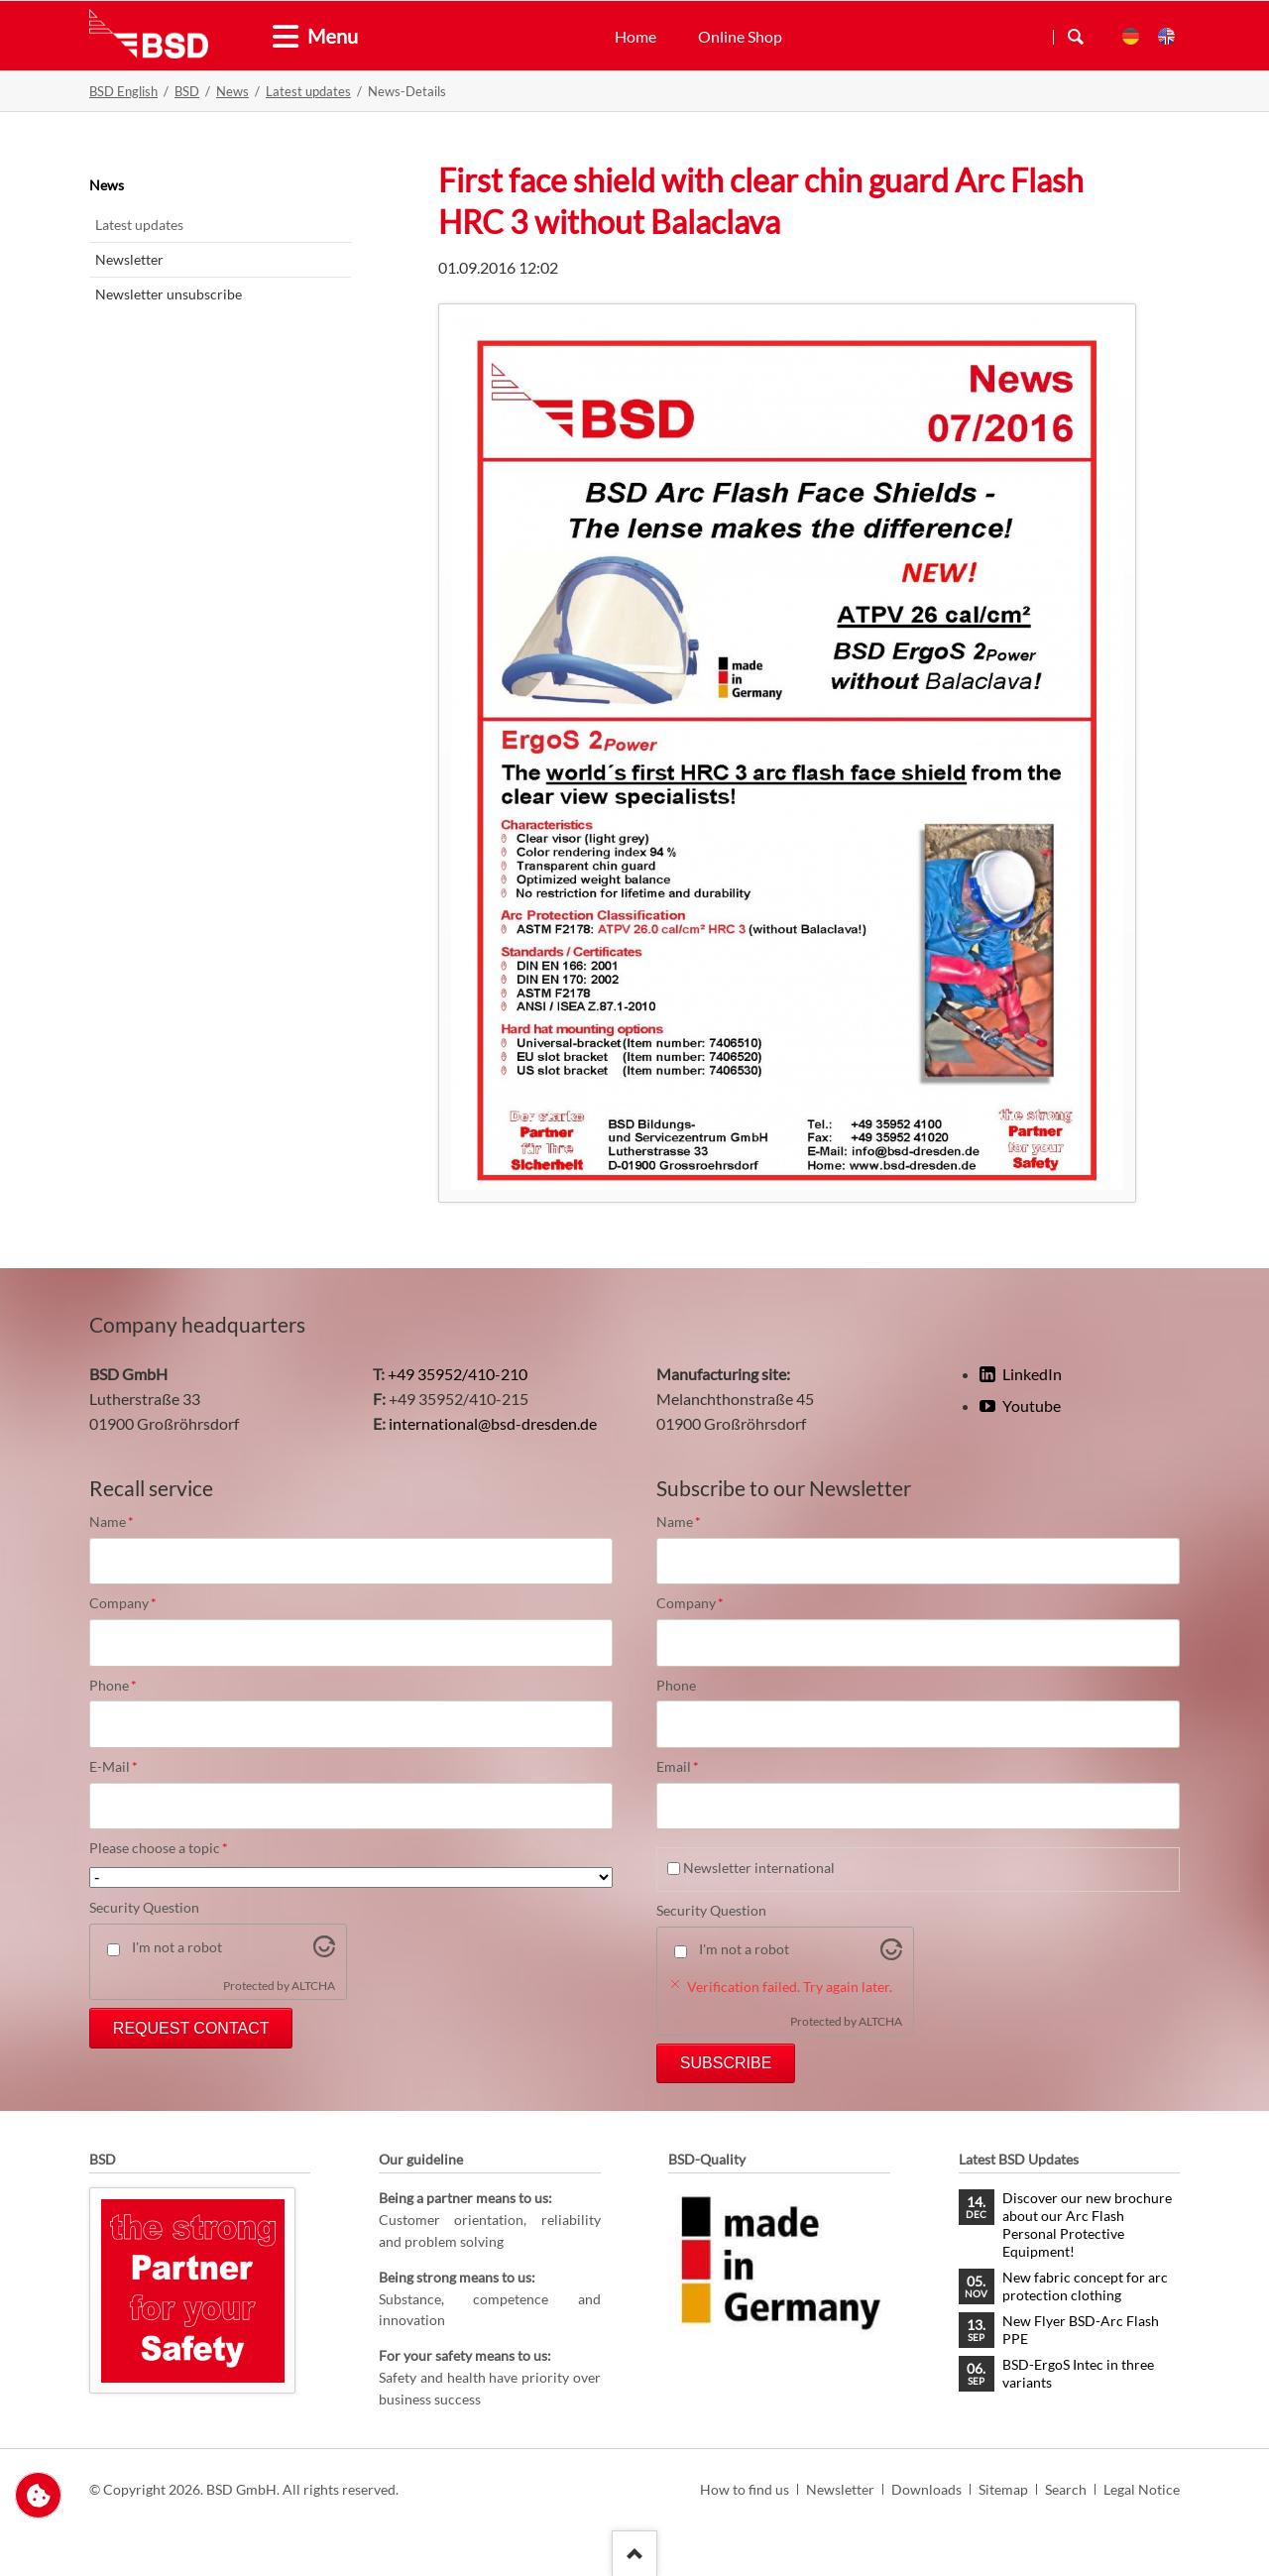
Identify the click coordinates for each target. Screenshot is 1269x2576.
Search (1075, 37)
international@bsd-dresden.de (493, 1423)
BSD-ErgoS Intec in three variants (1078, 2373)
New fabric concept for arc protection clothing (1085, 2286)
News (232, 91)
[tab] (278, 37)
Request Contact (191, 2028)
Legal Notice (1141, 2489)
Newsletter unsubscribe (168, 294)
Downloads (926, 2489)
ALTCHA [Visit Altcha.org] (313, 1985)
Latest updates (308, 91)
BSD (186, 91)
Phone (123, 1686)
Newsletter (129, 259)
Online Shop (740, 36)
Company (123, 1603)
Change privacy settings (38, 2495)
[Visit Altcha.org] (324, 1950)
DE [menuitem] (1130, 36)
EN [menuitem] (1166, 36)
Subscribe (725, 2062)
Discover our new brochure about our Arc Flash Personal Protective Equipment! (1087, 2224)
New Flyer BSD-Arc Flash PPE (1080, 2329)
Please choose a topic (158, 1848)
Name (123, 1522)
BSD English (123, 91)
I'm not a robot (177, 1946)
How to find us (744, 2489)
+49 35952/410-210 (457, 1373)
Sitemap (1003, 2489)
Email (690, 1767)
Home (635, 36)
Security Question (144, 1907)
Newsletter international (759, 1867)
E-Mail (123, 1767)
